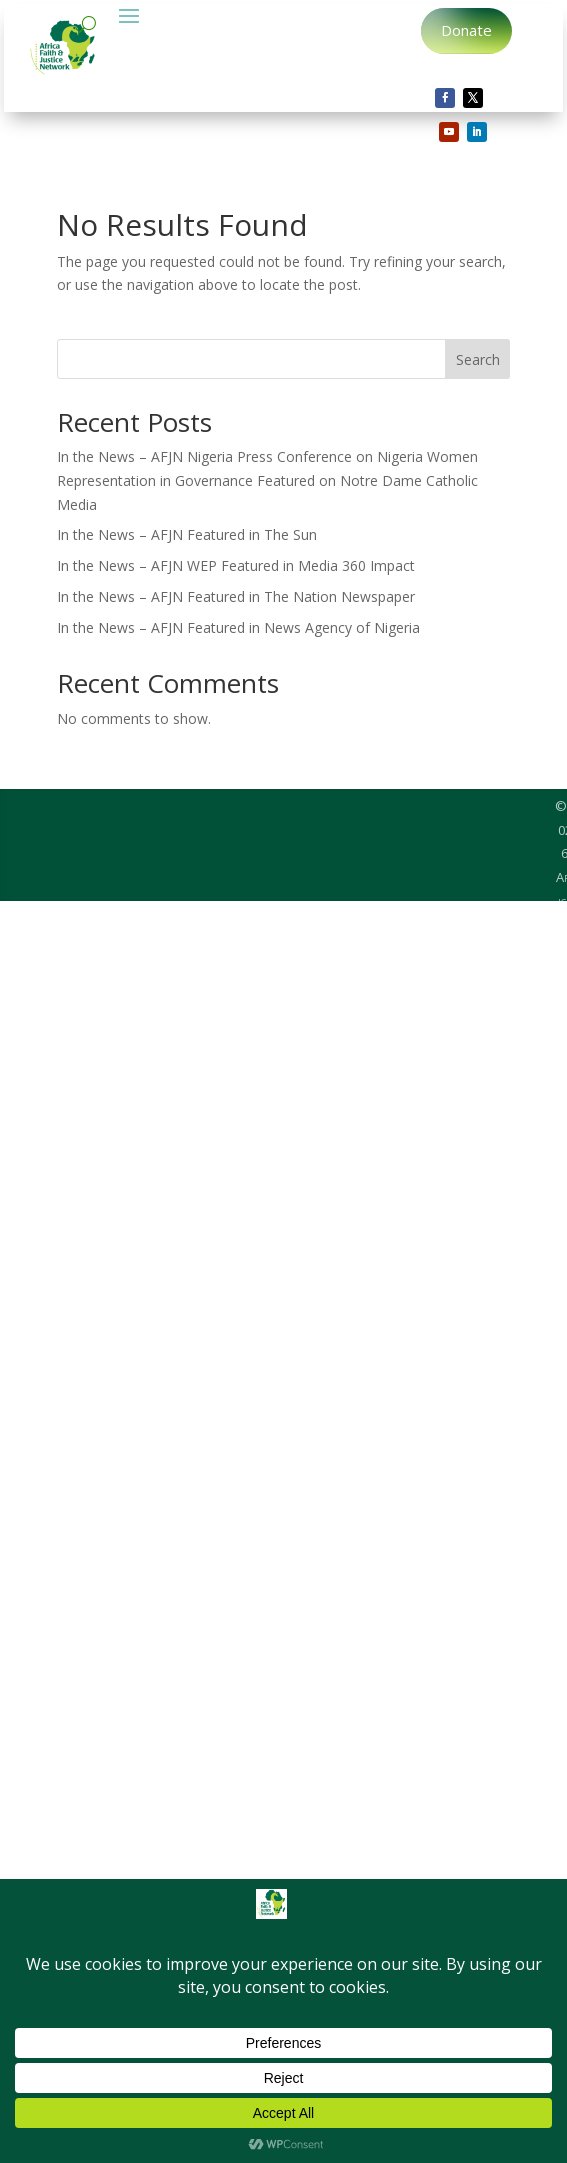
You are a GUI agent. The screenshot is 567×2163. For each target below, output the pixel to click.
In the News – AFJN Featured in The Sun (187, 534)
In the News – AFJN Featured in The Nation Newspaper (236, 596)
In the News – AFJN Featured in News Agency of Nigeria (238, 627)
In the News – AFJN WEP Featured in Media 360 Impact (236, 565)
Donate (466, 30)
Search (478, 359)
